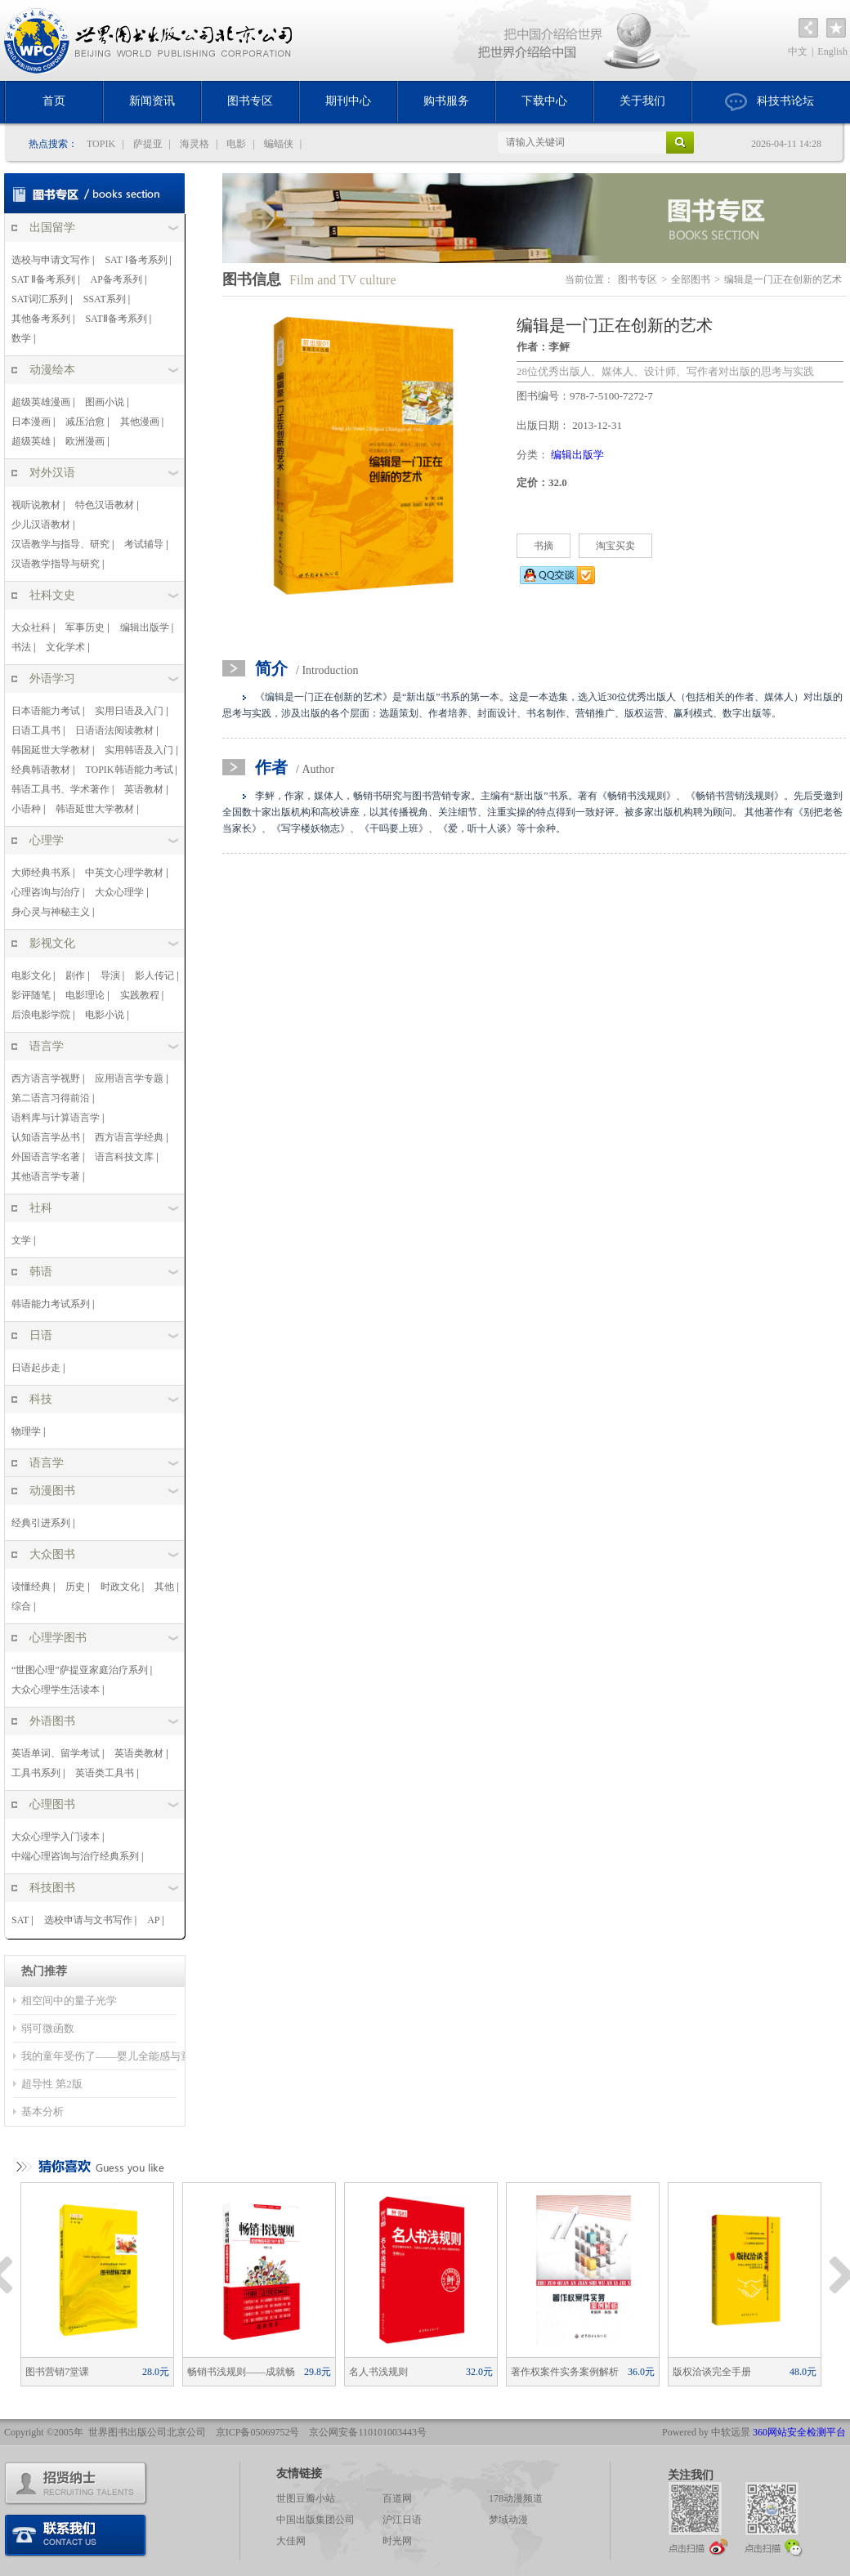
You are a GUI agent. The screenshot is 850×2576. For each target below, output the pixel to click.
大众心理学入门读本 (55, 1836)
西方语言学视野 (45, 1078)
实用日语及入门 (129, 711)
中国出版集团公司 (315, 2519)
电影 (236, 144)
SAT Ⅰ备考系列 (136, 260)
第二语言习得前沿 (50, 1098)
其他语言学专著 (45, 1176)
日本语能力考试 (45, 711)
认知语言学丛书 (45, 1137)
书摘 (543, 545)
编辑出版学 (144, 627)
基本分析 (42, 2111)
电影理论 (85, 995)
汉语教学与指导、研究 (60, 544)
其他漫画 (139, 421)
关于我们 (642, 101)
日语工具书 (35, 730)
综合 (21, 1606)
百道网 (397, 2498)
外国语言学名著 (45, 1157)
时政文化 (120, 1586)
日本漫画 (31, 421)
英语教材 (143, 789)
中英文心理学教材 (124, 872)
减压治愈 (85, 421)
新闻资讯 (152, 101)
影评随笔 (31, 995)
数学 (21, 338)
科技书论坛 (769, 102)
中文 (798, 51)
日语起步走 (35, 1367)
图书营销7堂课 (97, 2372)
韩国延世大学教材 (50, 750)
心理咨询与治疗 (45, 892)
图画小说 (104, 402)
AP (153, 1920)
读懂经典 (31, 1586)
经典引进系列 (40, 1523)
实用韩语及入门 (139, 750)
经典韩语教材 (40, 769)
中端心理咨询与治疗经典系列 (75, 1856)
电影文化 (31, 975)
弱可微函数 (47, 2028)
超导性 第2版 (52, 2084)
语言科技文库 (124, 1157)
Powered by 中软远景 (706, 2432)
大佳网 (291, 2541)
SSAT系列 (104, 299)
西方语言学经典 (129, 1137)
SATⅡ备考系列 (115, 318)
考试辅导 (143, 544)
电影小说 (104, 1014)
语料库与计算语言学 (55, 1117)
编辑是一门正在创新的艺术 (783, 279)
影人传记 (154, 975)
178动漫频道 (516, 2498)
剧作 (75, 975)
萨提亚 (148, 144)
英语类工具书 (104, 1773)
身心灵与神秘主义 (50, 911)
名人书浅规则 (421, 2372)
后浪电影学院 (40, 1014)
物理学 (26, 1431)
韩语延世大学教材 (95, 809)
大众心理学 (119, 892)
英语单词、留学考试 (55, 1753)
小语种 (26, 809)
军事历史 (85, 627)
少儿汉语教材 (40, 524)
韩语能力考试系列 (50, 1304)
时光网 (397, 2541)
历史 (75, 1586)
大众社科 (31, 627)
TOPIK (101, 144)
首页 (53, 101)
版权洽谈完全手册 (744, 2372)
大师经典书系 (40, 872)
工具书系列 (35, 1773)
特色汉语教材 (104, 505)
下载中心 (544, 101)
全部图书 (690, 279)
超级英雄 (31, 441)
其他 (164, 1586)
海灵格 (194, 144)
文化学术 (65, 647)
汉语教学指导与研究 (55, 563)
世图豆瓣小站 (305, 2498)
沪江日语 (402, 2519)
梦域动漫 (508, 2519)
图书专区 (250, 101)
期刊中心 (348, 101)
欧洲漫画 (85, 441)
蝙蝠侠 (278, 144)
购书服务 (446, 101)
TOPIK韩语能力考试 (128, 769)
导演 (110, 975)
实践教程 (139, 995)
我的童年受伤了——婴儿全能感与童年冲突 (122, 2056)
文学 (21, 1240)
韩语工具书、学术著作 (60, 789)
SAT (20, 1920)
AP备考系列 (116, 279)
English (832, 51)
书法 (21, 647)
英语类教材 (138, 1753)
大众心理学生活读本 (55, 1689)
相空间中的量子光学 (69, 2000)
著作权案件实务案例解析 (583, 2372)
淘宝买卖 (615, 545)
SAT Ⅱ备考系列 (43, 279)
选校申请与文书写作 (88, 1920)
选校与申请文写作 (50, 260)
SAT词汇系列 (39, 299)
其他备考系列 (40, 318)
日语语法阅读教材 (114, 730)
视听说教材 (35, 505)
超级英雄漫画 (40, 402)
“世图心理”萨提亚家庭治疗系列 (79, 1670)
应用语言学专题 (129, 1078)
